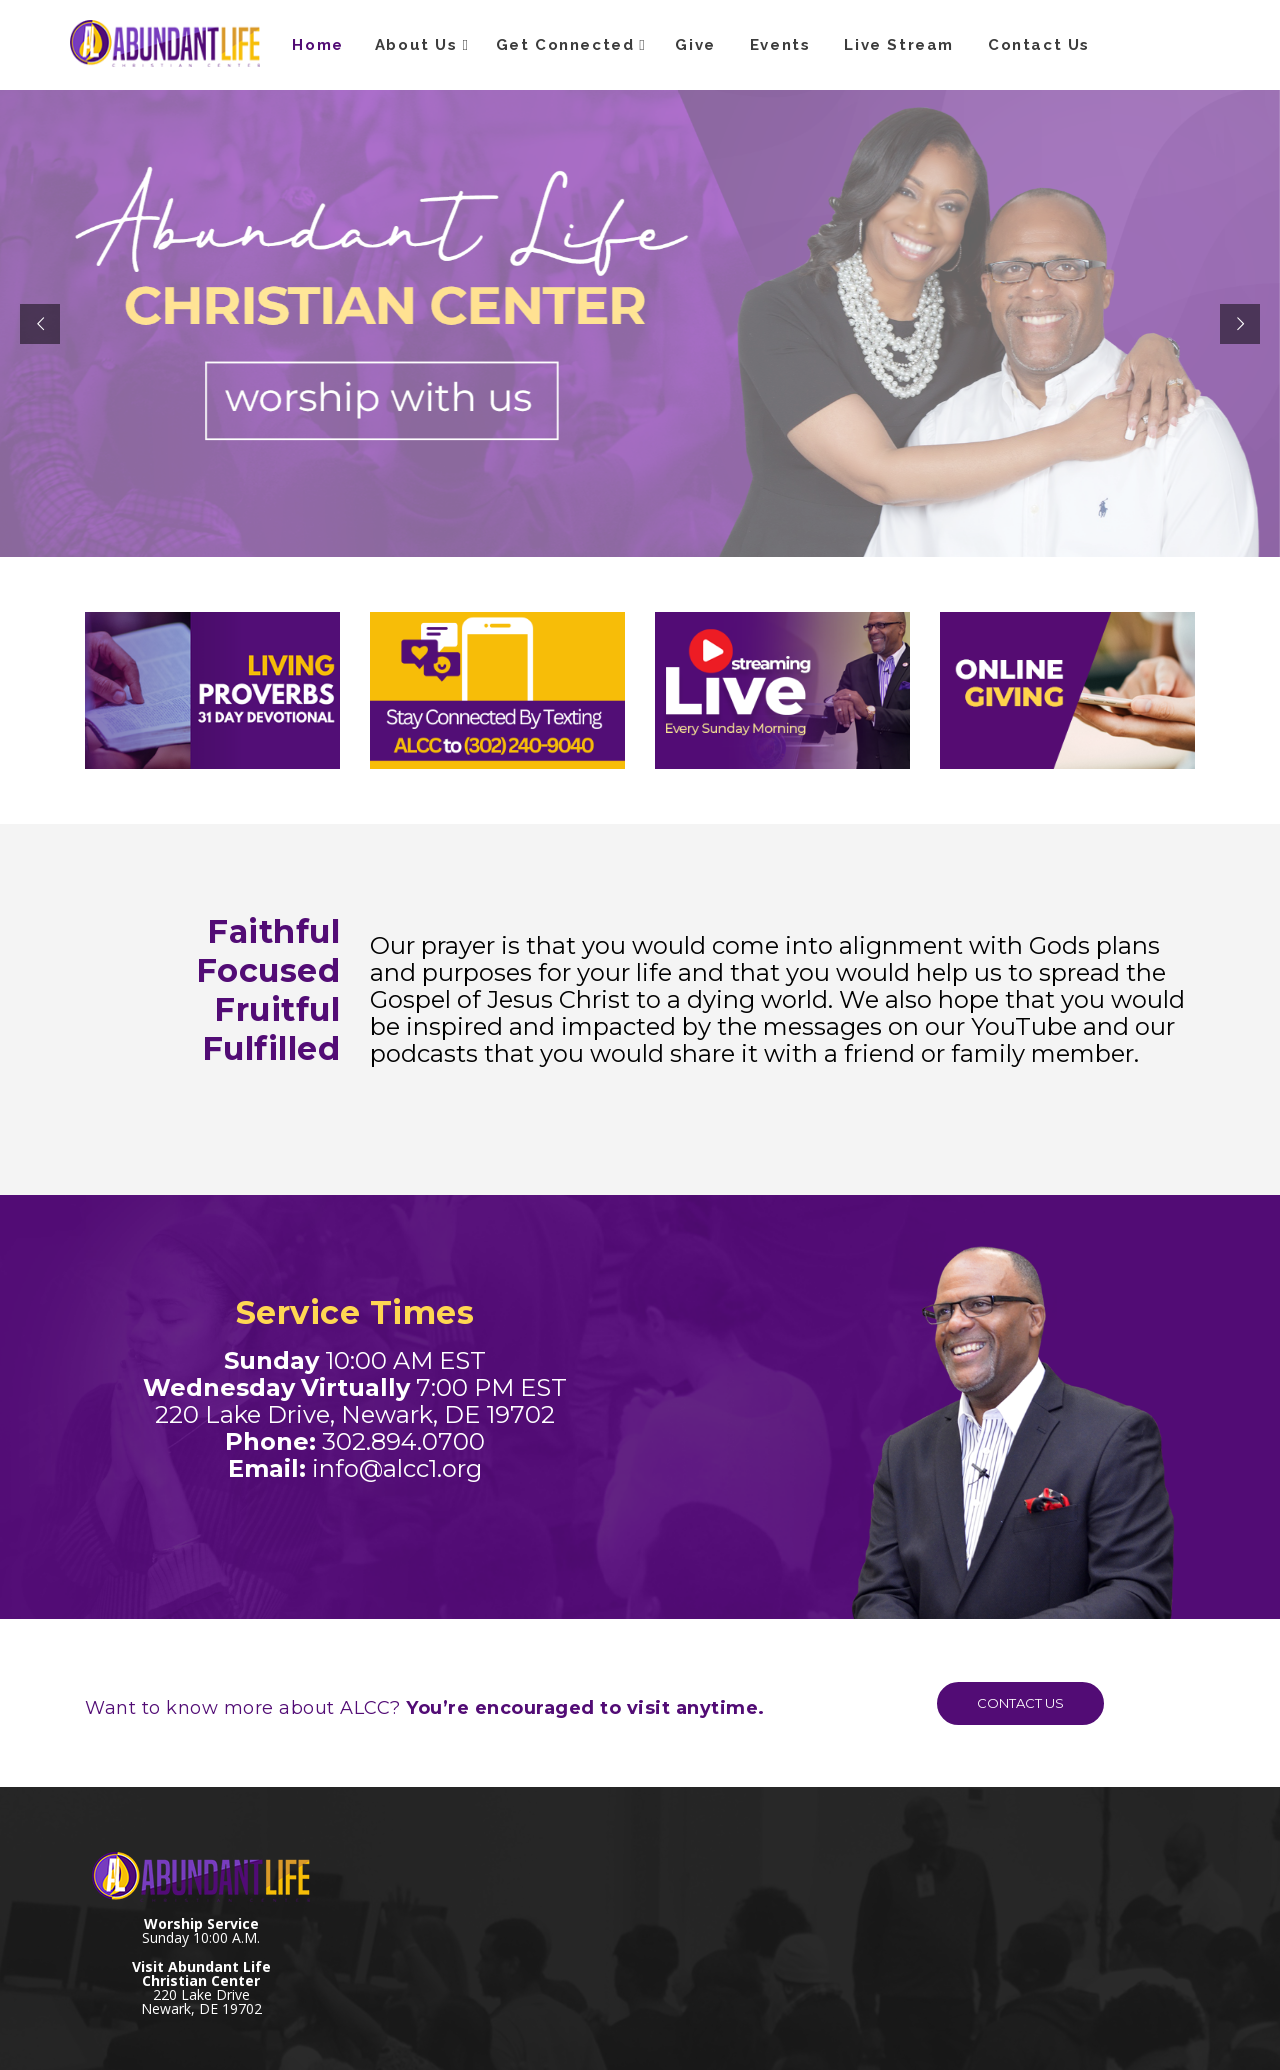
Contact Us (1039, 45)
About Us (416, 45)
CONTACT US (1001, 1703)
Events (780, 45)
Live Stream (899, 45)
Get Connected (565, 45)
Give (695, 45)
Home (317, 45)
